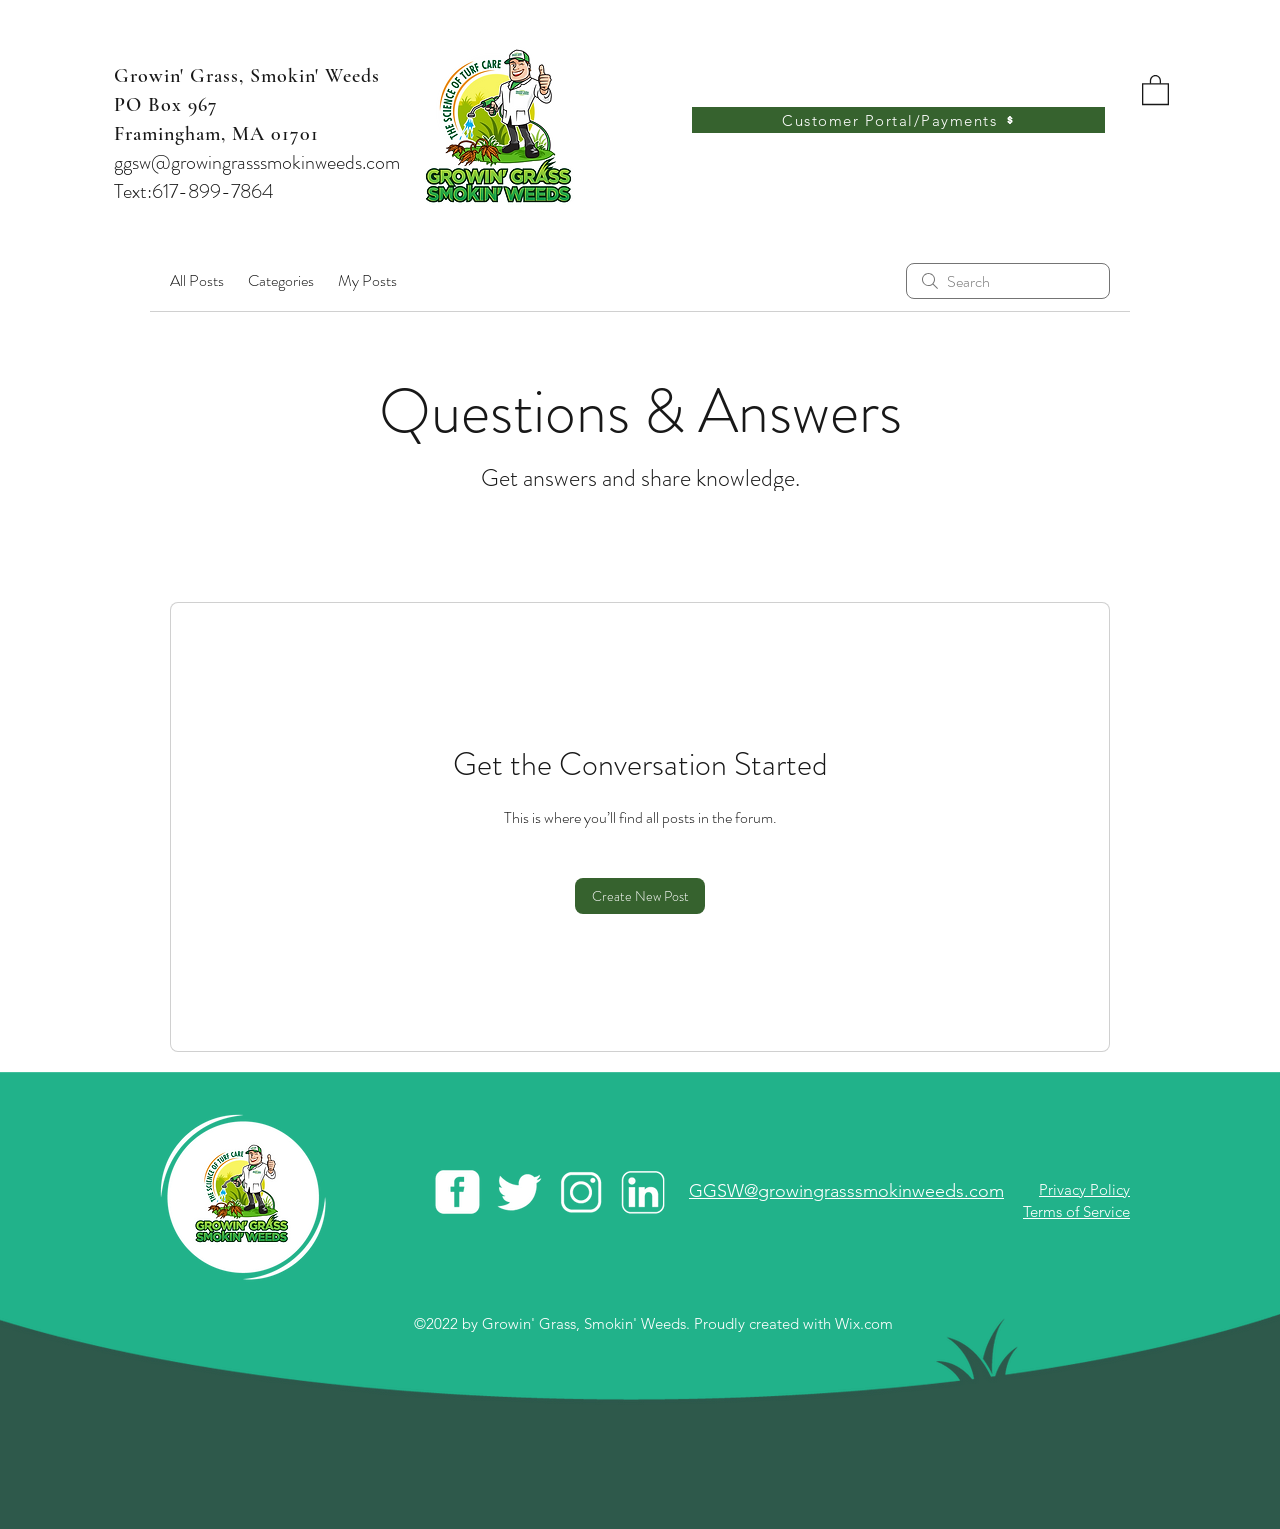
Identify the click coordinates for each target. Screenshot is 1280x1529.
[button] (1155, 89)
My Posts (367, 280)
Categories (281, 280)
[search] (1008, 281)
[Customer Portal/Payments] (898, 120)
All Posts (197, 280)
